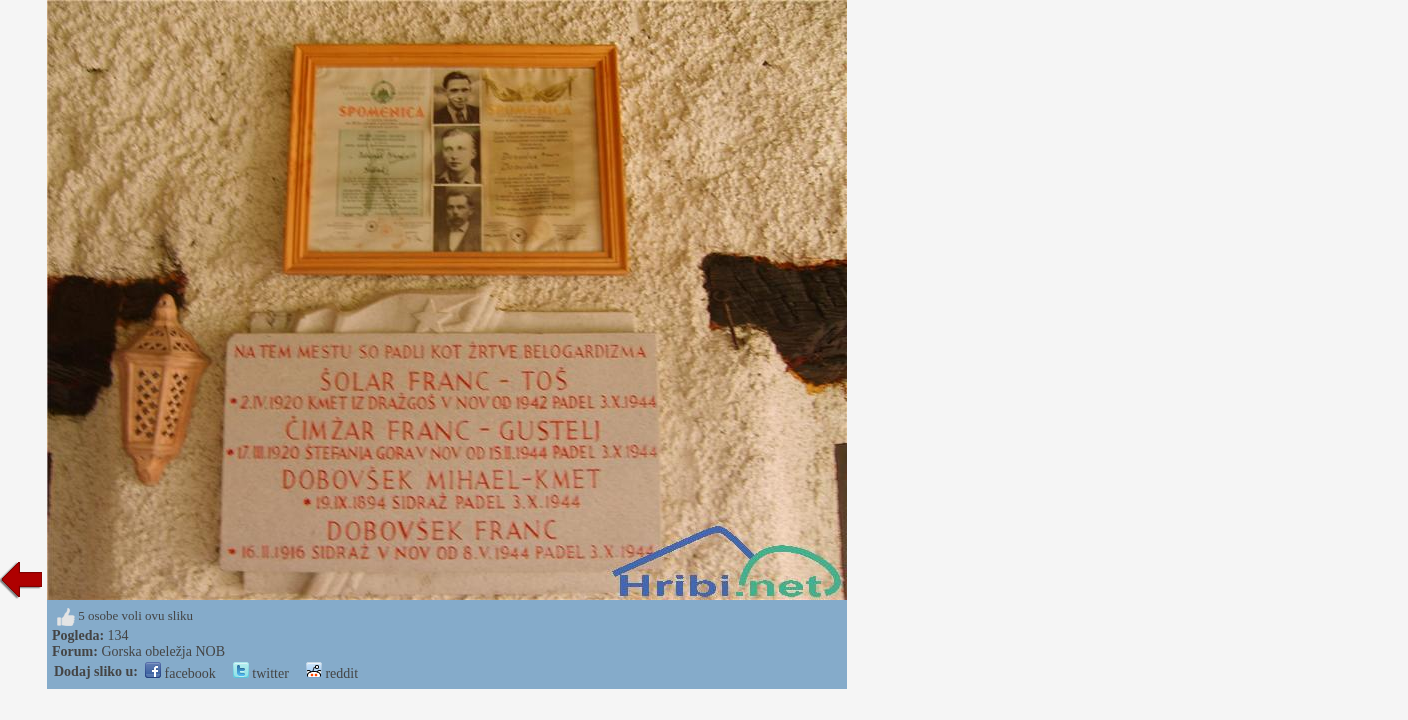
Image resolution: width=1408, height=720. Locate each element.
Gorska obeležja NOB (163, 651)
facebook (180, 673)
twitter (261, 673)
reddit (332, 673)
